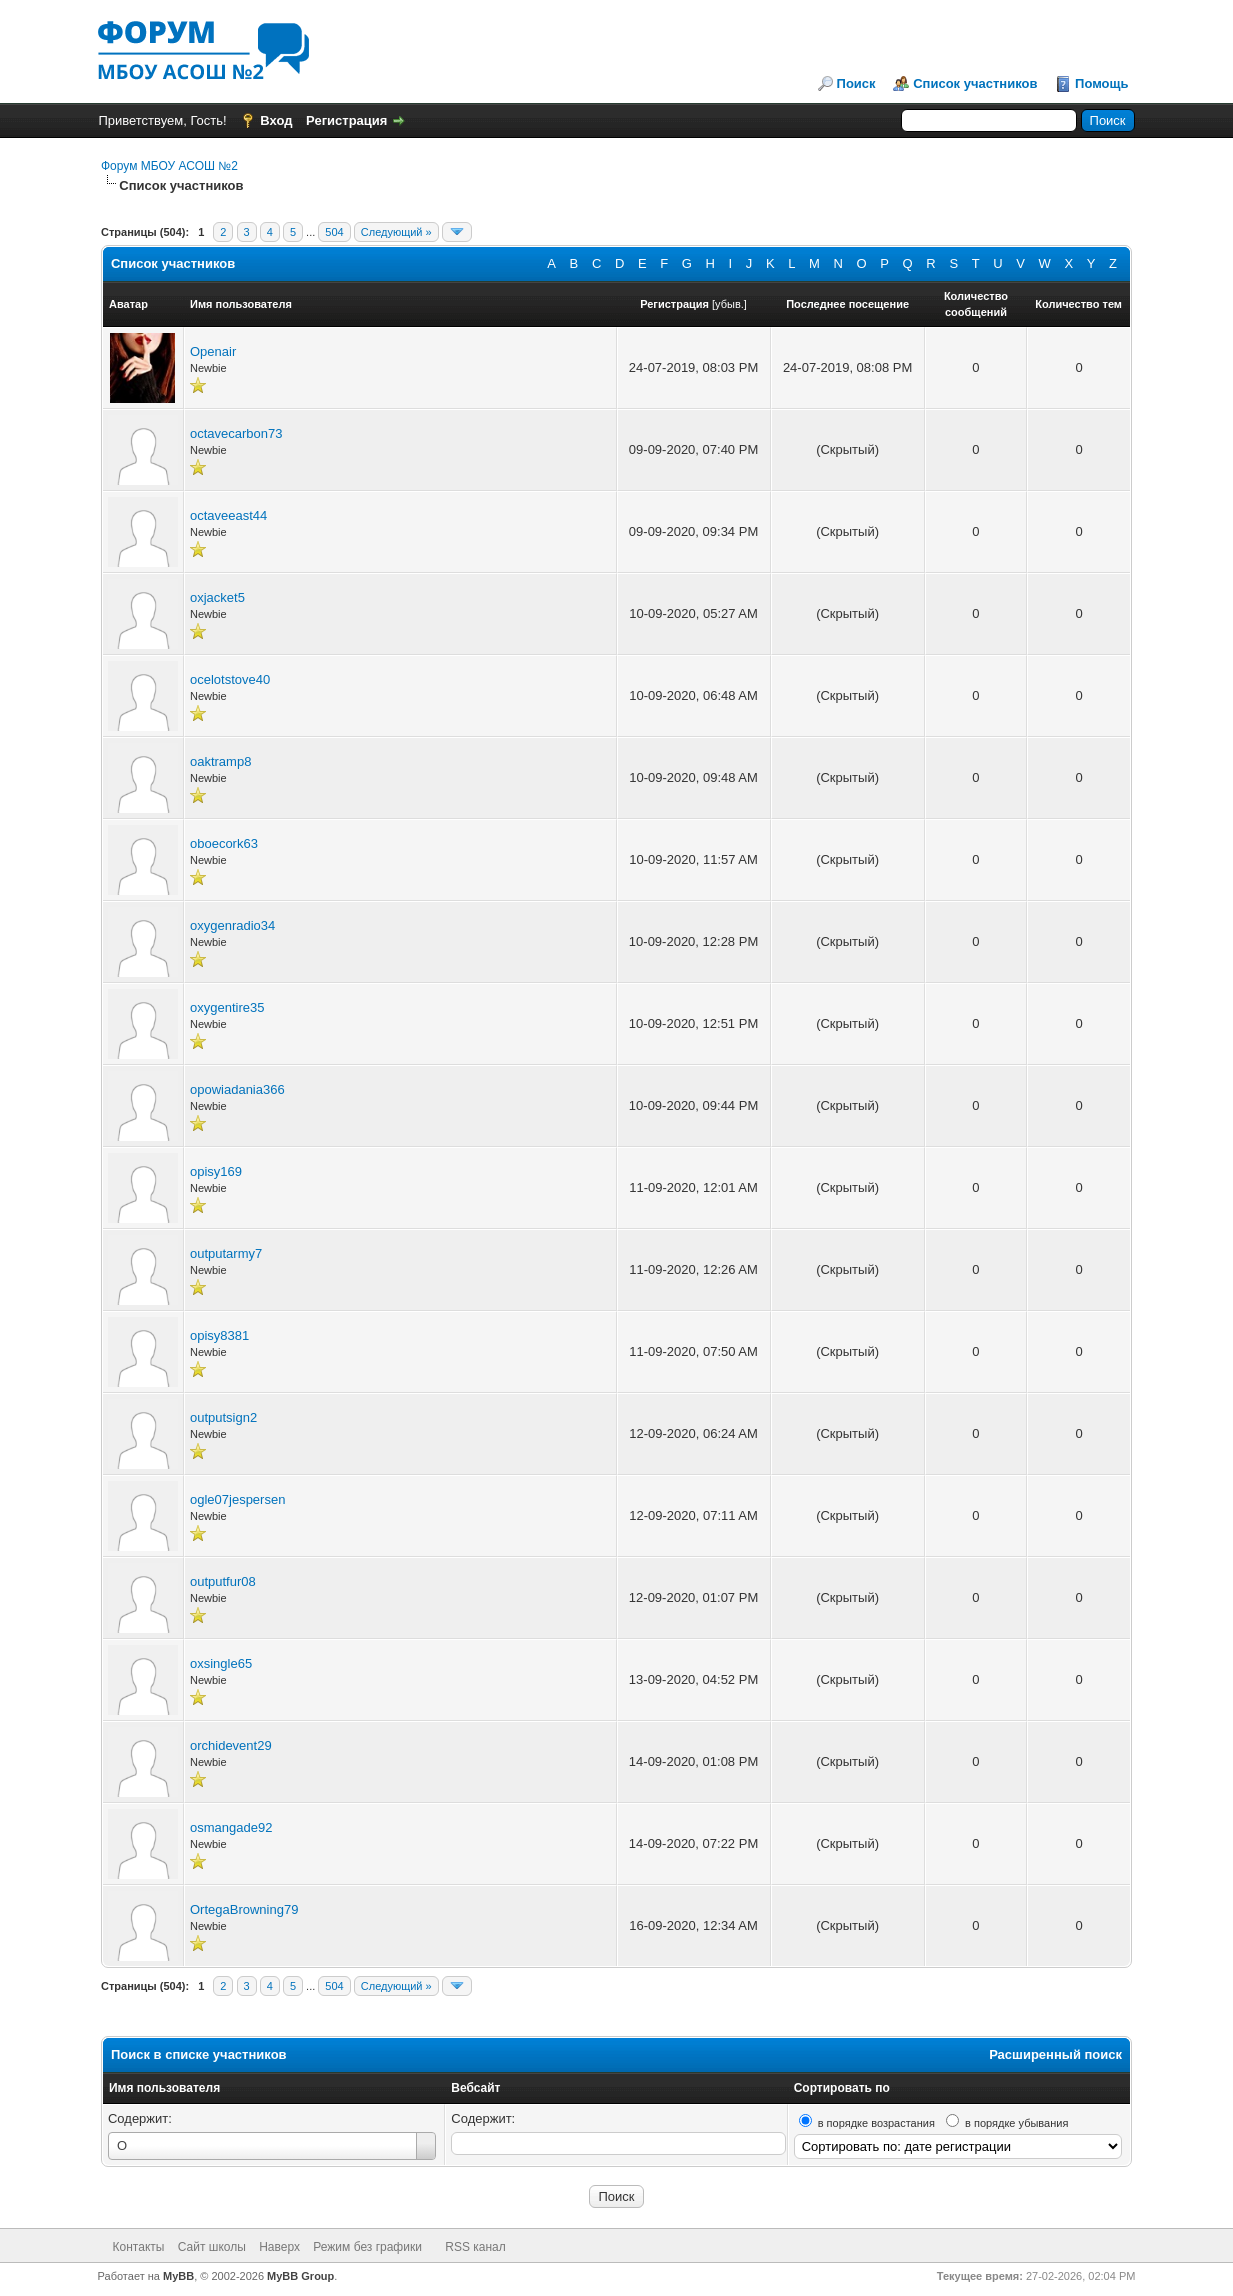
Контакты (139, 2247)
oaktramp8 (220, 761)
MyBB (178, 2276)
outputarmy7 (226, 1253)
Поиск (856, 83)
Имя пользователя (164, 2088)
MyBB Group (300, 2276)
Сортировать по (842, 2088)
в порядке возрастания (876, 2123)
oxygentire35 (227, 1007)
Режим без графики (367, 2247)
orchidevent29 (231, 1745)
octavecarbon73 (236, 433)
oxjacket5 (217, 597)
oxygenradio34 (232, 925)
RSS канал (475, 2247)
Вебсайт (475, 2088)
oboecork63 (224, 843)
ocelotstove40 (230, 679)
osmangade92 (231, 1827)
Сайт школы (212, 2247)
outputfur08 (223, 1581)
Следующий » (396, 232)
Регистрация (346, 120)
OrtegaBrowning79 (244, 1909)
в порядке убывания (1016, 2123)
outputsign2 (223, 1417)
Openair (213, 351)
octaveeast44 (228, 515)
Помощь (1101, 83)
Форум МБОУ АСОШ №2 (169, 166)
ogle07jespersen (237, 1499)
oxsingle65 (221, 1663)
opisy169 (216, 1171)
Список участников (975, 83)
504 (334, 232)
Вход (276, 120)
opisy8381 (219, 1335)
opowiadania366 (237, 1089)
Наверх (279, 2247)
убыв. (729, 304)
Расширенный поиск (1055, 2054)
